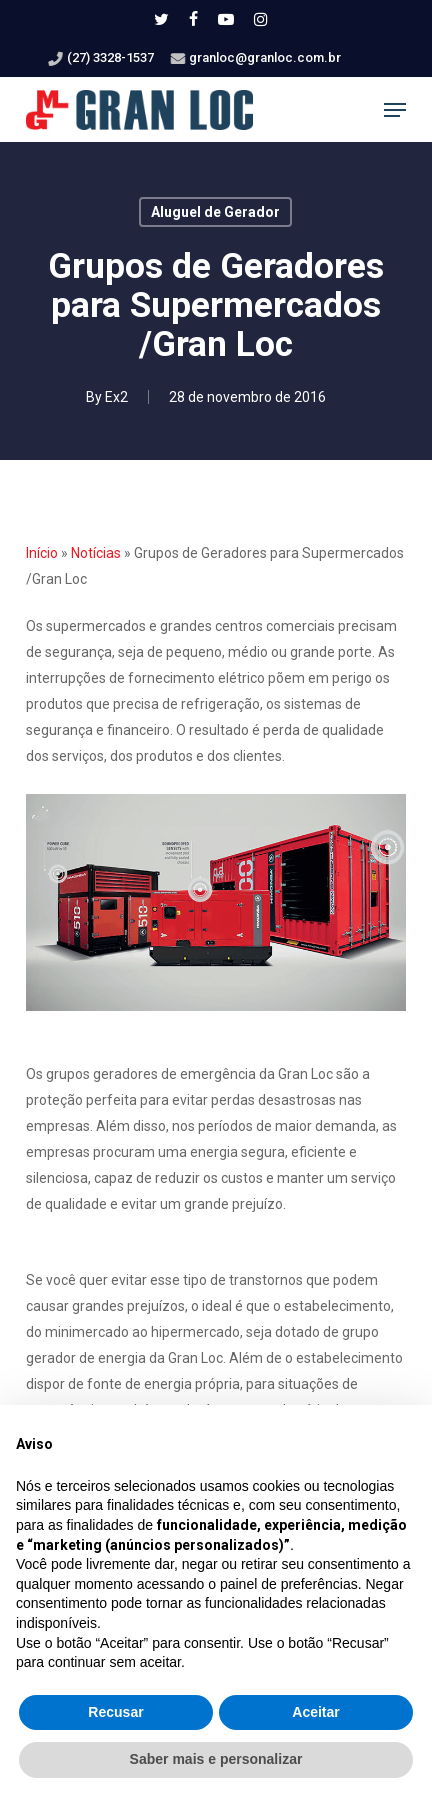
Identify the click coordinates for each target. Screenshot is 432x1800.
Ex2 (116, 397)
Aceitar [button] (315, 1712)
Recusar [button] (115, 1712)
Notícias (96, 553)
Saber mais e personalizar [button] (216, 1759)
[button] (395, 110)
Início (42, 553)
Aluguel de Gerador (215, 212)
